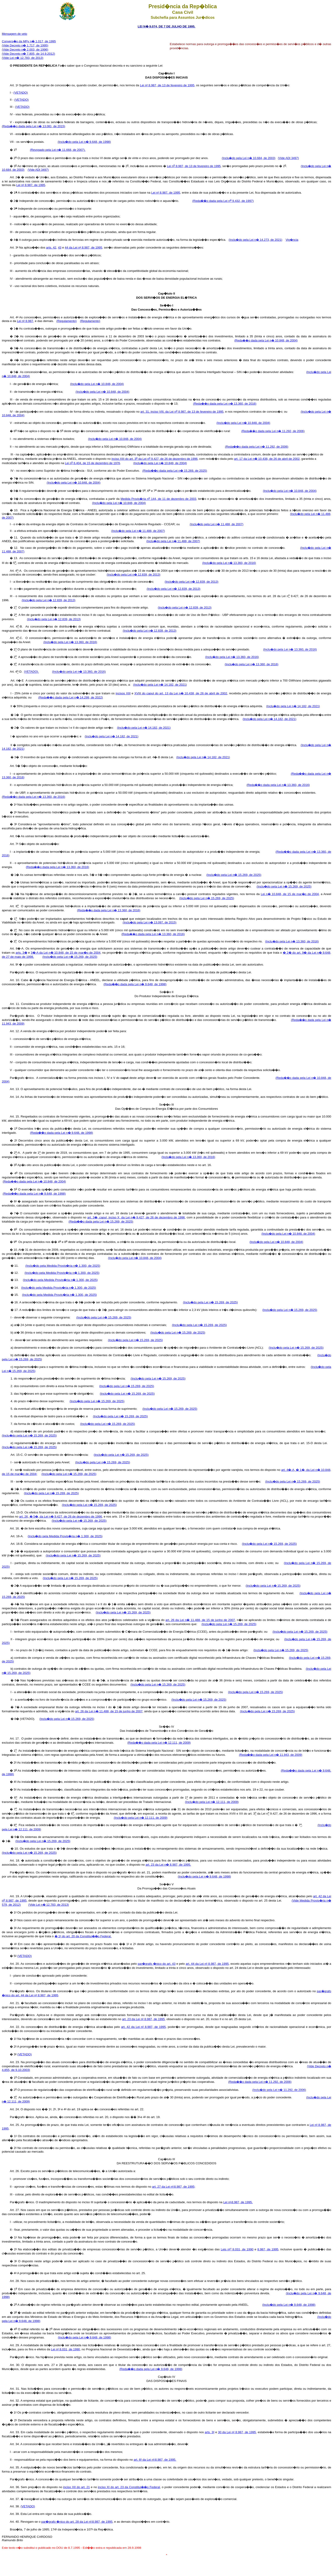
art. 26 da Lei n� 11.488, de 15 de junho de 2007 (200, 1620)
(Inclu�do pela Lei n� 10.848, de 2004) (97, 384)
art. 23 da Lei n (132, 2019)
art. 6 (137, 2459)
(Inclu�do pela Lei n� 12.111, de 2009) (212, 1802)
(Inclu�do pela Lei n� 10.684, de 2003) (248, 158)
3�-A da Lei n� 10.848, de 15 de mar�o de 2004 (65, 952)
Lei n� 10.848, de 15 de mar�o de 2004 (290, 894)
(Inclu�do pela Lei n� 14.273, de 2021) (255, 239)
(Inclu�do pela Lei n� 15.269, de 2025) (233, 875)
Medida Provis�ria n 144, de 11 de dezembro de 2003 (158, 499)
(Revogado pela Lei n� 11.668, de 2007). (57, 150)
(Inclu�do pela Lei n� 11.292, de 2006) (279, 2090)
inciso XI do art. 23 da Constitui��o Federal (129, 2487)
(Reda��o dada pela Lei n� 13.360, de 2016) (224, 403)
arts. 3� (21, 952)
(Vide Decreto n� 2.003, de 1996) (25, 49)
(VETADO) (21, 92)
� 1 (57, 1936)
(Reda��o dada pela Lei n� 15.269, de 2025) (174, 470)
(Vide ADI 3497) (288, 158)
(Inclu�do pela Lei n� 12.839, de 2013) (133, 574)
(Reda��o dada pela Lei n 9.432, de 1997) (223, 201)
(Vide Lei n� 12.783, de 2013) (22, 58)
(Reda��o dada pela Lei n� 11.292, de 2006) (273, 431)
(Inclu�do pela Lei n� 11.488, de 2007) (216, 524)
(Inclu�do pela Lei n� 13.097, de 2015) (149, 922)
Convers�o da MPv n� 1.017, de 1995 (29, 41)
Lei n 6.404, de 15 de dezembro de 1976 (92, 463)
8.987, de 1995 (267, 2249)
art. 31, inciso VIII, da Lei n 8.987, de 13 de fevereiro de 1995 (181, 411)
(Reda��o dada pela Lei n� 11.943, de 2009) (270, 1754)
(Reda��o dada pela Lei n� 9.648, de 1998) (134, 984)
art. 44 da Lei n (196, 1963)
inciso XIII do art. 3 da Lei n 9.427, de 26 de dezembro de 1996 (154, 458)
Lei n (143, 85)
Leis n (225, 2249)
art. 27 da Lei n (162, 2186)
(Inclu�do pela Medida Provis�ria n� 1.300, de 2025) (62, 1265)
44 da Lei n (72, 247)
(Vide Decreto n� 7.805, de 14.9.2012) (28, 53)
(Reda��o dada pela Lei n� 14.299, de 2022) (70, 697)
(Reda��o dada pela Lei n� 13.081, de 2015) (33, 126)
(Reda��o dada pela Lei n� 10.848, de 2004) (266, 340)
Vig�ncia (292, 239)
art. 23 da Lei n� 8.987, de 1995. (168, 1864)
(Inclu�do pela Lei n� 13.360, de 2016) (229, 563)
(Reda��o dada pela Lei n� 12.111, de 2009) (159, 1742)
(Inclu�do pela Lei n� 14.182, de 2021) (160, 684)
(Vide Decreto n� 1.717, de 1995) (25, 45)
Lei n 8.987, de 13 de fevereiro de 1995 (194, 166)
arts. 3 (209, 2432)
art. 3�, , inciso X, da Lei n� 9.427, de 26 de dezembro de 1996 (136, 1217)
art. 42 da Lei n (132, 2027)
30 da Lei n (225, 2432)
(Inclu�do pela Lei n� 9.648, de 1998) (84, 141)
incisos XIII (123, 693)
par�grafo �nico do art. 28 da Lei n (66, 2521)
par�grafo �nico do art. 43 (157, 1963)
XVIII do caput (180, 693)
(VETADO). (31, 672)
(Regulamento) (66, 321)
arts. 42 (51, 247)
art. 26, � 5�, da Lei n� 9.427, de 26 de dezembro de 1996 (60, 1516)
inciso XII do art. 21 (76, 2487)
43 (59, 247)
